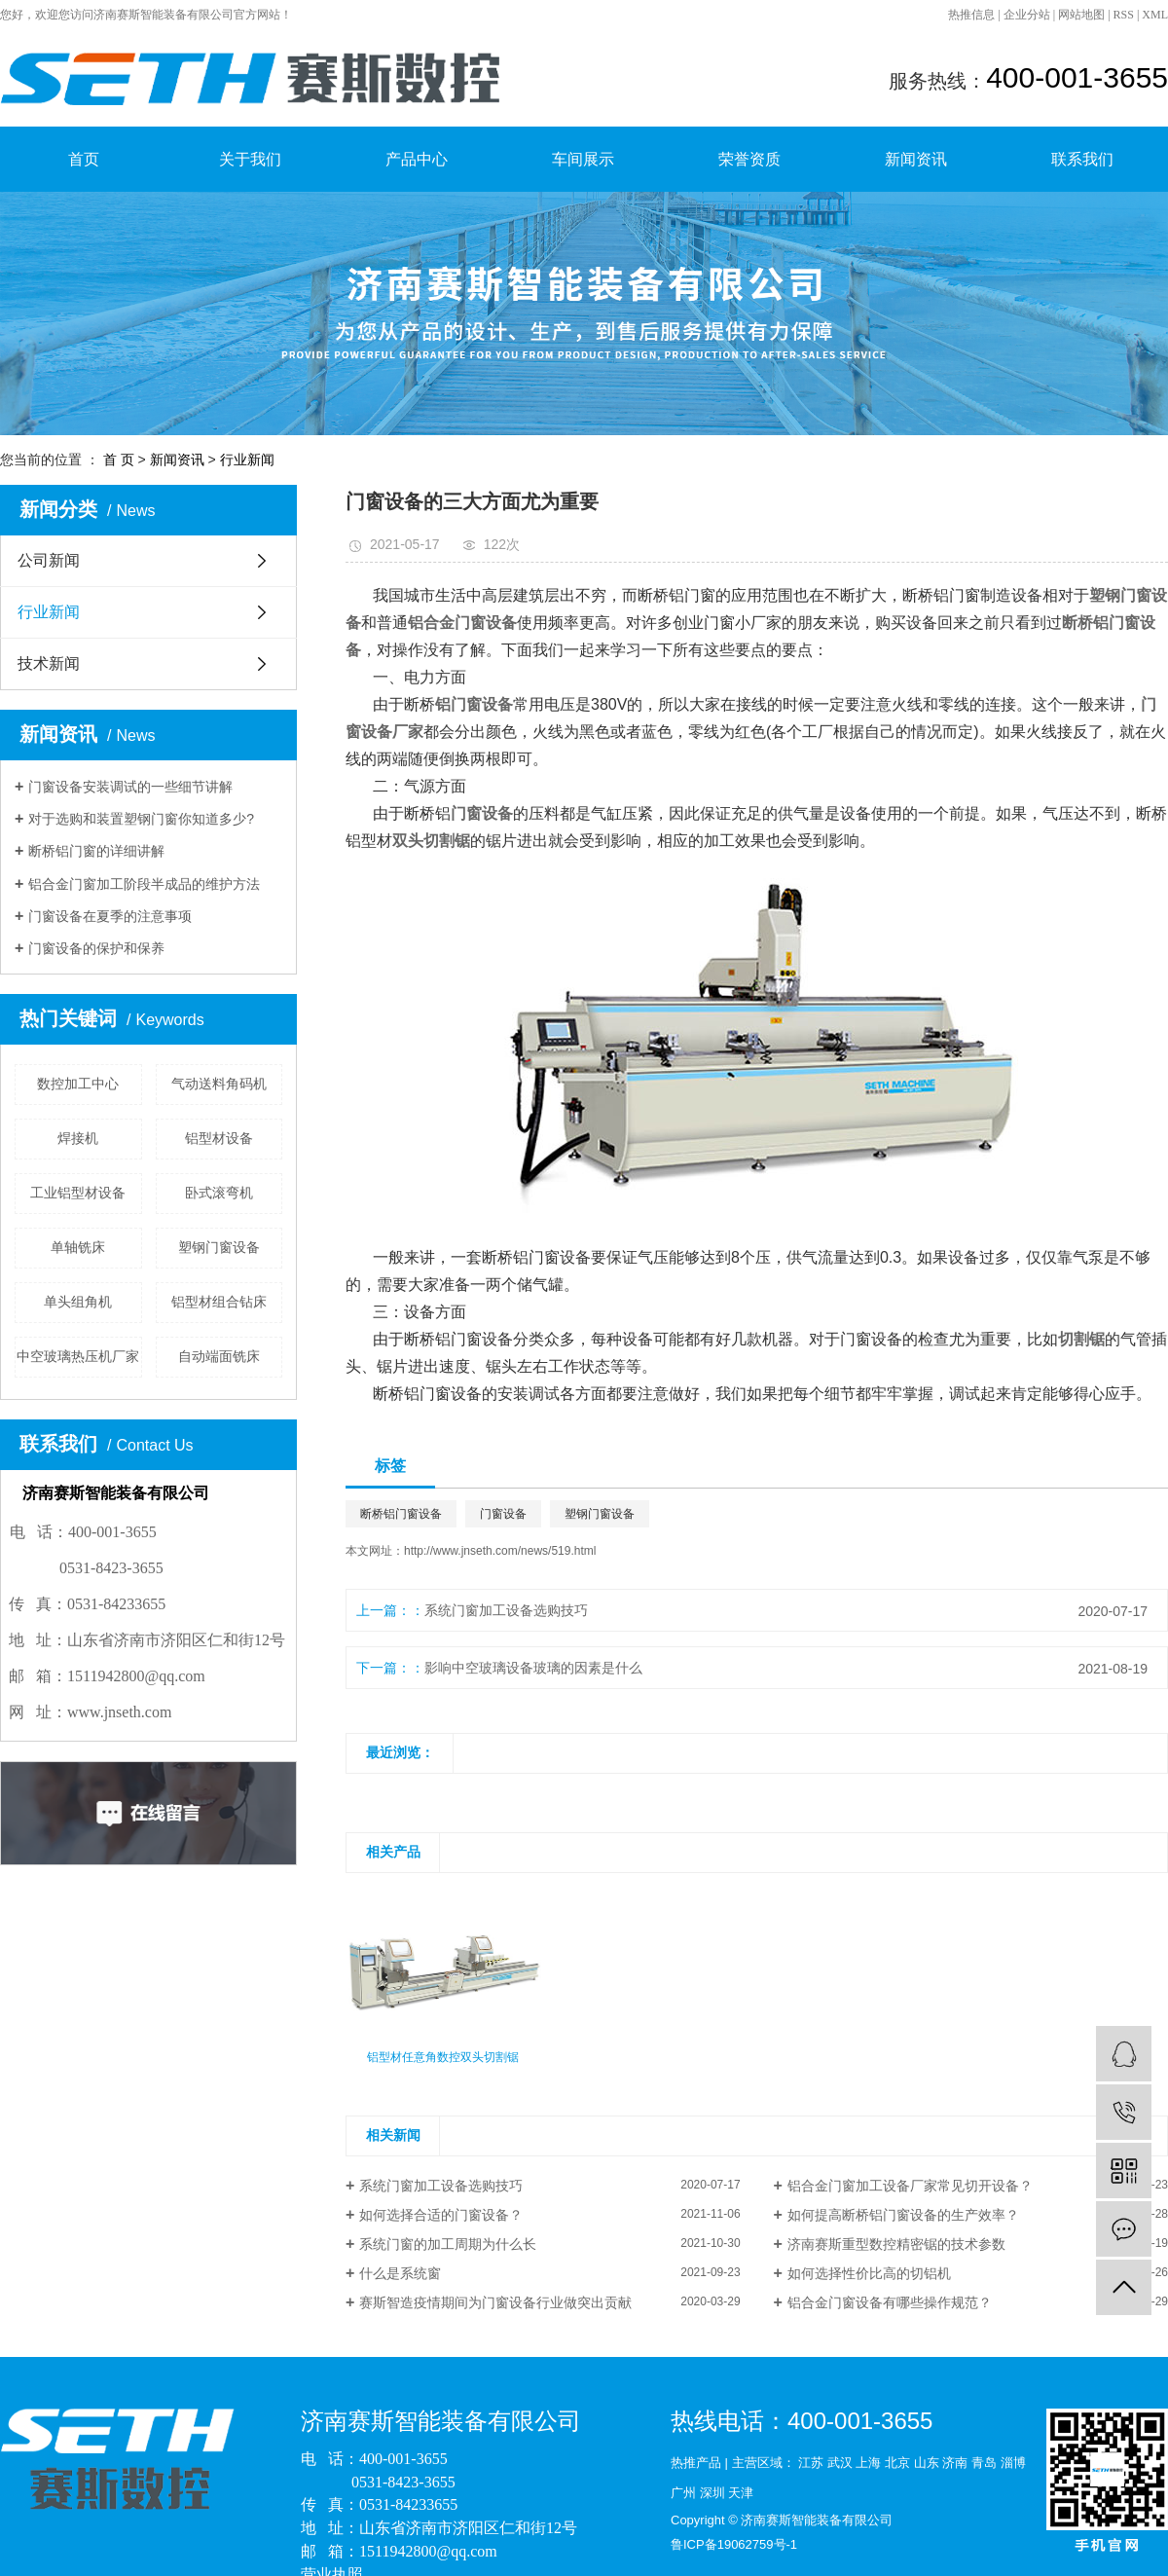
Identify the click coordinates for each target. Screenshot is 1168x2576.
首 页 (118, 459)
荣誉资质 (749, 159)
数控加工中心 (78, 1083)
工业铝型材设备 (78, 1192)
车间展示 (583, 159)
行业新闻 (247, 459)
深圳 (712, 2492)
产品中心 (416, 159)
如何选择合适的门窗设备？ (441, 2215)
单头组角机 (78, 1301)
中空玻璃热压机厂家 (78, 1356)
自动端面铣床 (219, 1356)
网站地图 (1081, 14)
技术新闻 (49, 663)
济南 (954, 2462)
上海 (868, 2462)
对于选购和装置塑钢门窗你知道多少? (141, 819)
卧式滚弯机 (219, 1192)
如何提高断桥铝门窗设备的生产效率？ (903, 2215)
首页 (83, 159)
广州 (683, 2492)
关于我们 (250, 159)
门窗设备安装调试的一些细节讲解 (130, 786)
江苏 (810, 2462)
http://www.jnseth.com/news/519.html (500, 1551)
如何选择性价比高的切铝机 (869, 2273)
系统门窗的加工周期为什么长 (447, 2244)
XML (1155, 14)
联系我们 (1082, 159)
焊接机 (77, 1138)
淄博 (1013, 2462)
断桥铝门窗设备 (401, 1514)
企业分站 (1027, 14)
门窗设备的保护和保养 (96, 948)
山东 (926, 2462)
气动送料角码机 (219, 1083)
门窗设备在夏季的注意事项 (110, 916)
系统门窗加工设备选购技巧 (506, 1610)
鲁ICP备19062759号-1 (734, 2544)
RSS (1123, 14)
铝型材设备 (219, 1138)
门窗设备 (503, 1514)
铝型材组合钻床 (219, 1301)
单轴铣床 (78, 1247)
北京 (897, 2462)
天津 (740, 2492)
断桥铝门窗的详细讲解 (96, 851)
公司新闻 (49, 560)
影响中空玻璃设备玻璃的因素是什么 (533, 1667)
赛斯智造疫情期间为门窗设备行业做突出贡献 (495, 2302)
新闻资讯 (916, 159)
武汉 (840, 2462)
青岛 (984, 2462)
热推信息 (971, 14)
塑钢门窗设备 (219, 1247)
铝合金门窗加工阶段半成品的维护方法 (144, 884)
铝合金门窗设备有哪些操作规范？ (889, 2302)
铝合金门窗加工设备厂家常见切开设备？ (910, 2185)
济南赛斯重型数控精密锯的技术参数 (896, 2244)
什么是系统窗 (400, 2273)
